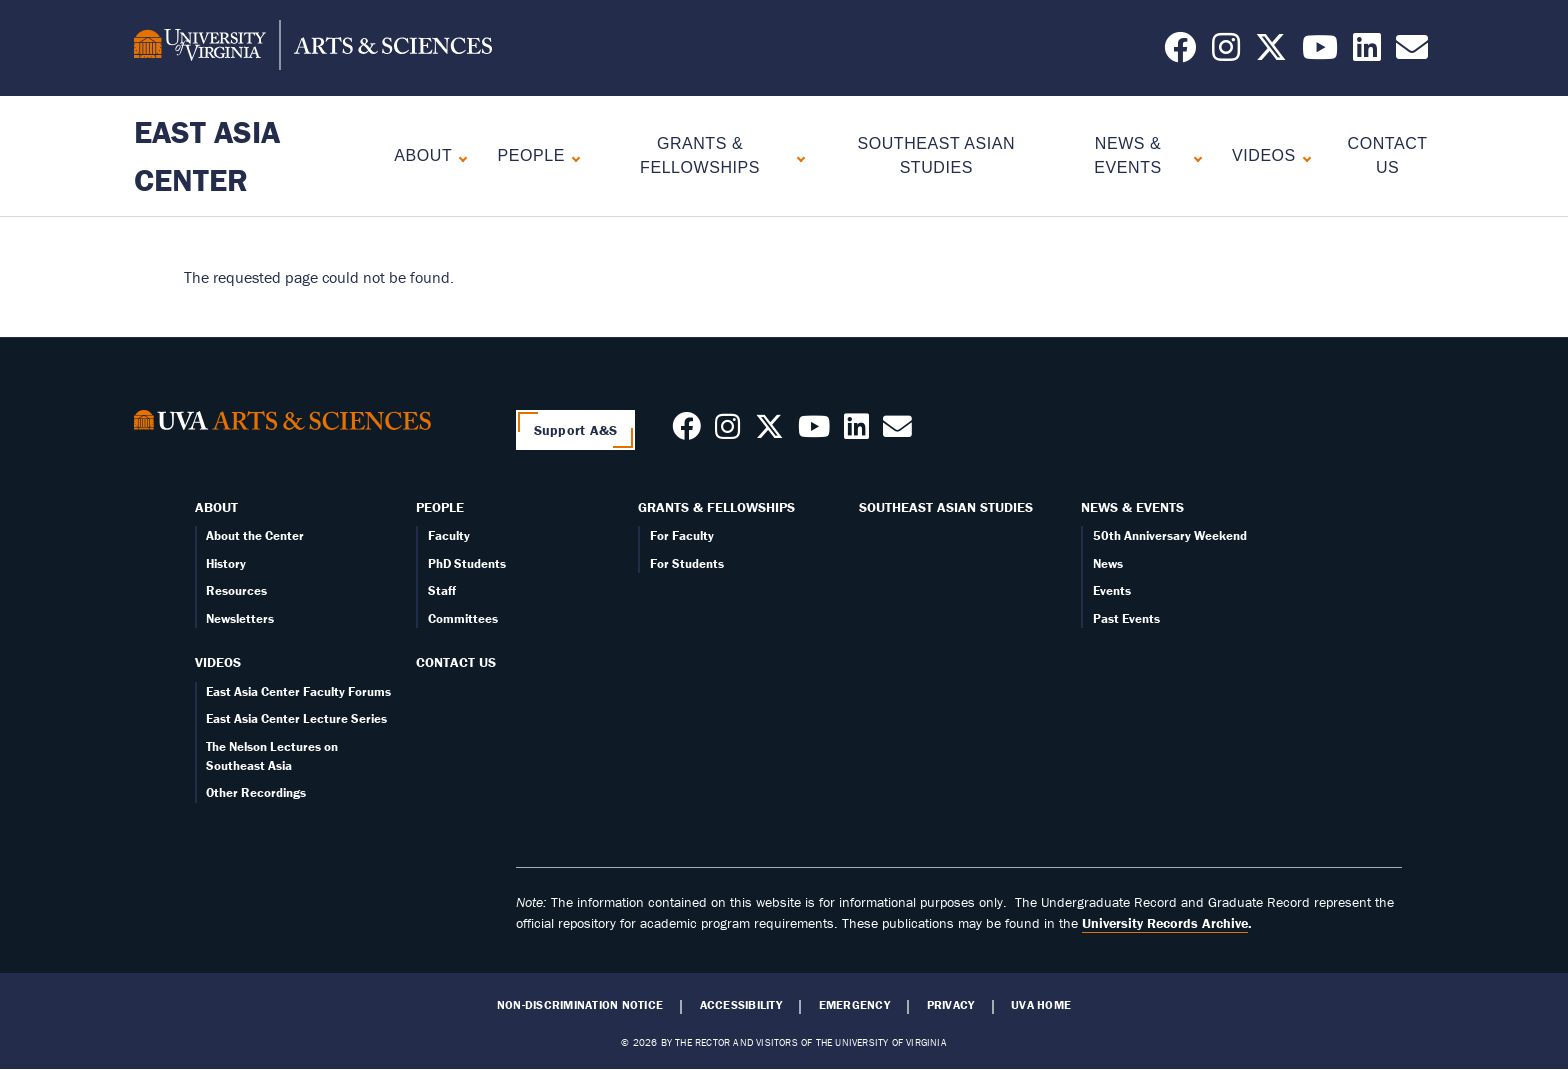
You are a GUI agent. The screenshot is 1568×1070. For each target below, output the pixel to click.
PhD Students (467, 563)
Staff (442, 590)
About (423, 155)
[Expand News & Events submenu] (1193, 156)
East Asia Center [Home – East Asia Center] (207, 155)
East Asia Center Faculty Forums (298, 691)
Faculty (449, 535)
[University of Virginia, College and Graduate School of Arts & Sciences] (313, 48)
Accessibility (741, 1005)
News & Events (1127, 155)
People (531, 155)
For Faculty (682, 535)
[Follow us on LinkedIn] (1367, 53)
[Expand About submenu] (458, 156)
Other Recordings (256, 792)
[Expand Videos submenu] (1302, 156)
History (226, 563)
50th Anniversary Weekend (1170, 535)
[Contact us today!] (897, 432)
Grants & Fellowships (700, 155)
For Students (687, 563)
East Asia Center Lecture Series (296, 718)
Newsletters (240, 618)
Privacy (951, 1005)
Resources (236, 590)
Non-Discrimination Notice (580, 1005)
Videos (1264, 155)
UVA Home (1041, 1005)
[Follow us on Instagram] (1226, 53)
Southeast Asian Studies (946, 507)
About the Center (255, 535)
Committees (463, 618)
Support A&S (576, 430)
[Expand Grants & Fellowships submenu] (796, 156)
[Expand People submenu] (571, 156)
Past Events (1126, 618)
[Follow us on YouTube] (1320, 53)
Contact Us (456, 662)
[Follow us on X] (1271, 53)
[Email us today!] (1412, 53)
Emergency (854, 1005)
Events (1112, 590)
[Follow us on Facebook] (1180, 53)
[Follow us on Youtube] (814, 432)
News (1108, 563)
